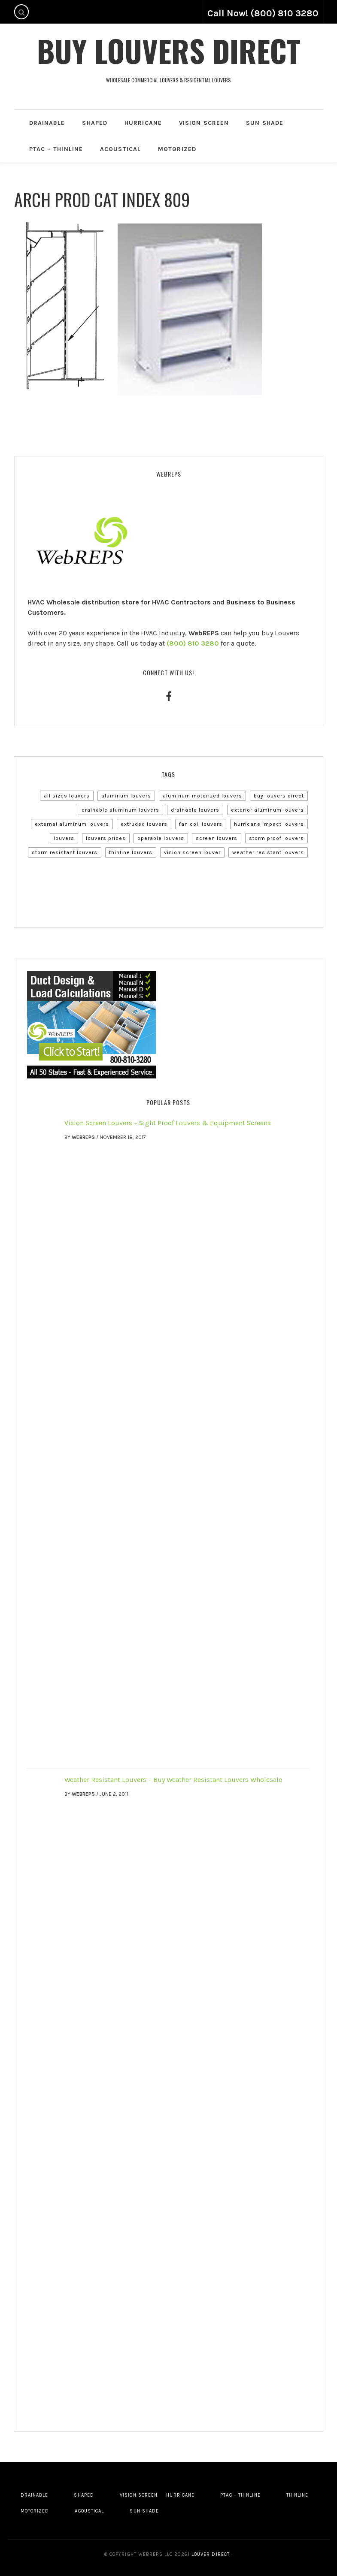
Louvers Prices (106, 838)
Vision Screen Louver (192, 852)
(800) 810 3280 (193, 643)
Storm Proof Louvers (276, 838)
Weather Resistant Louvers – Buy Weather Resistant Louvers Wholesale (173, 1780)
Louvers (64, 838)
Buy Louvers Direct (169, 50)
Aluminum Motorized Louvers (202, 796)
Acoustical (120, 149)
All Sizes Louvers (67, 796)
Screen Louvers (216, 838)
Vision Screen (204, 123)
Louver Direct (210, 2554)
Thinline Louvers (130, 852)
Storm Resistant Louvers (64, 852)
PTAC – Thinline (56, 149)
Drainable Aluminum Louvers (120, 810)
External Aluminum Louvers (72, 824)
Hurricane (143, 123)
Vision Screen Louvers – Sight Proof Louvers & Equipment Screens (167, 1123)
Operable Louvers (160, 838)
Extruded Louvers (144, 824)
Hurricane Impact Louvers (269, 824)
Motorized (177, 149)
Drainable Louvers (195, 810)
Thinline (297, 2495)
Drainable (47, 123)
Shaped (94, 123)
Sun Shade (264, 123)
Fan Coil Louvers (200, 824)
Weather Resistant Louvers (268, 852)
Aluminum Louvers (126, 796)
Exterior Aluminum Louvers (267, 810)
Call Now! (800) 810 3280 (263, 13)
